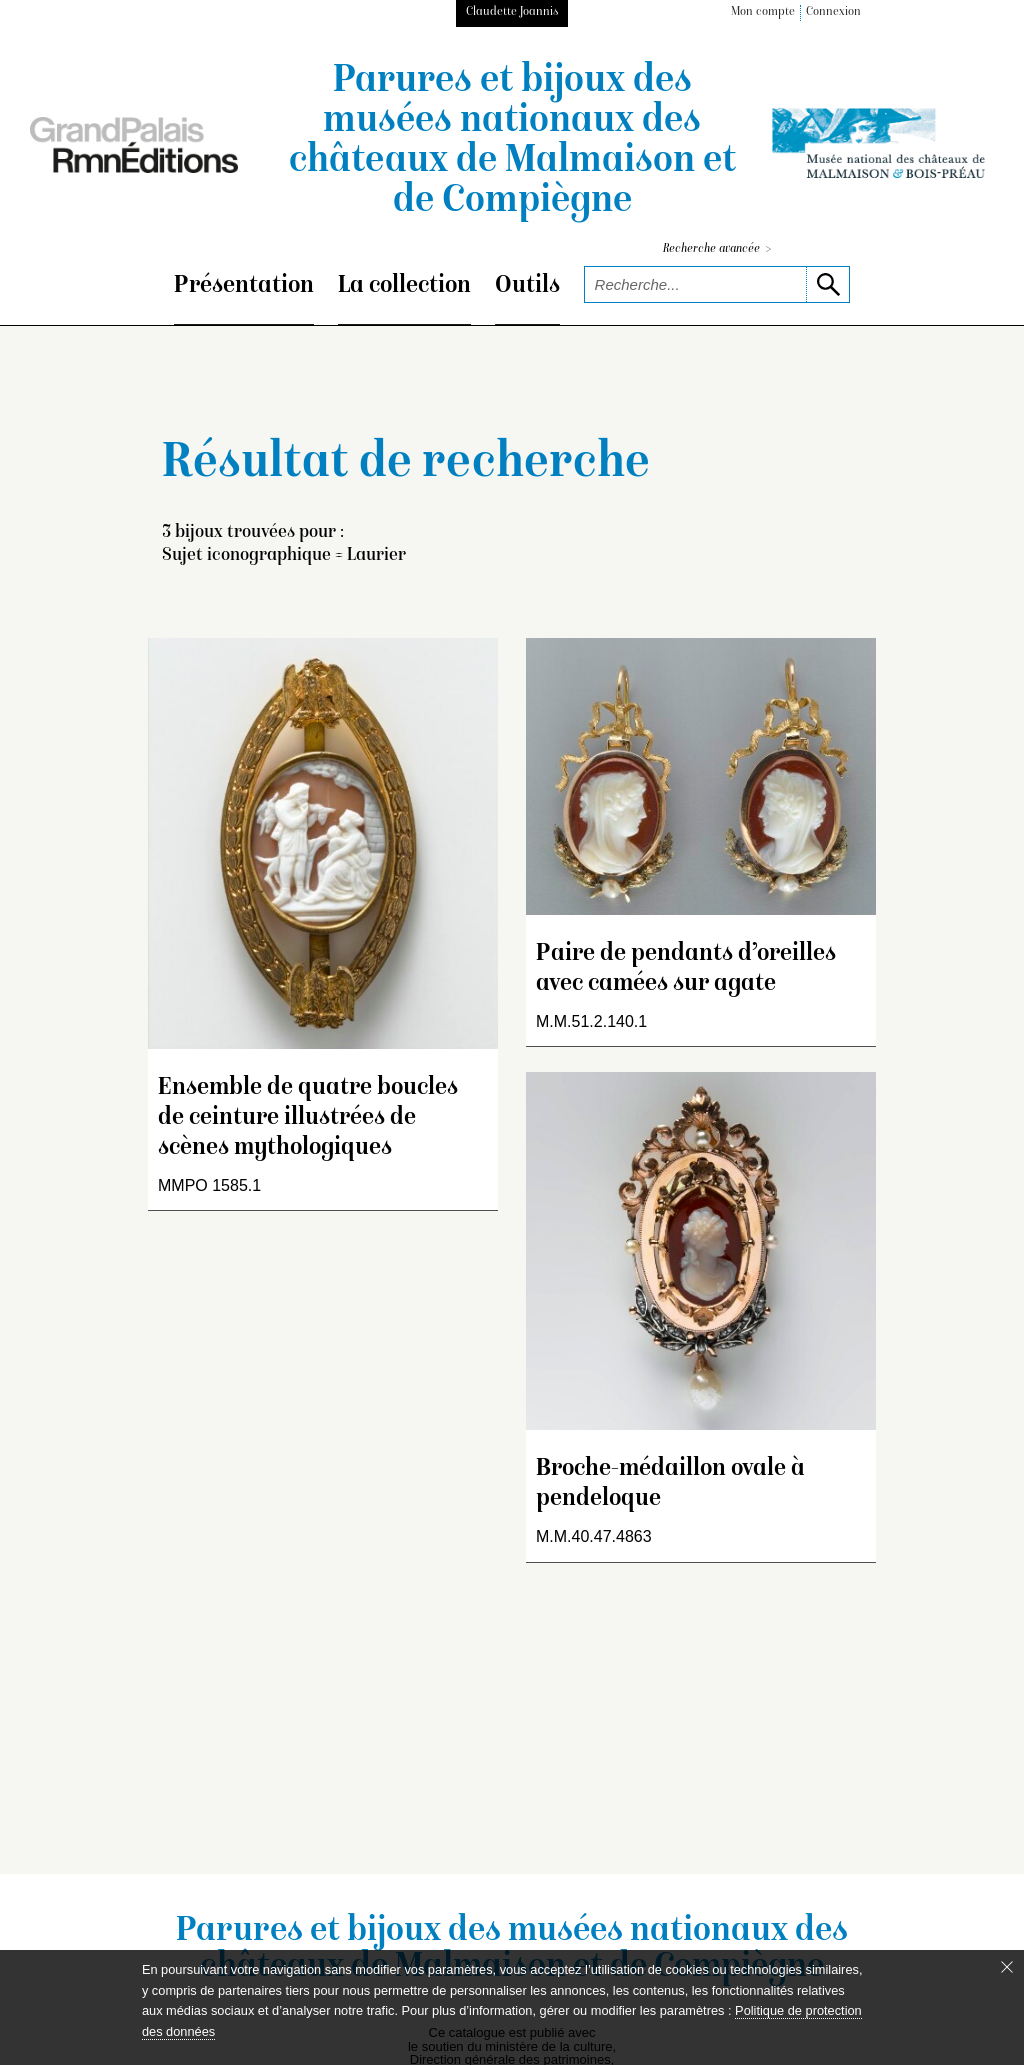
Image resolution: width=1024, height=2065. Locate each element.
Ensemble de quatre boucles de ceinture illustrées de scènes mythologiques (308, 1118)
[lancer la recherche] (827, 284)
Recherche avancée (717, 249)
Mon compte (763, 12)
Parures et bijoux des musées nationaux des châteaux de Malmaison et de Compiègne (512, 142)
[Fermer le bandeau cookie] (1007, 1967)
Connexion (833, 12)
